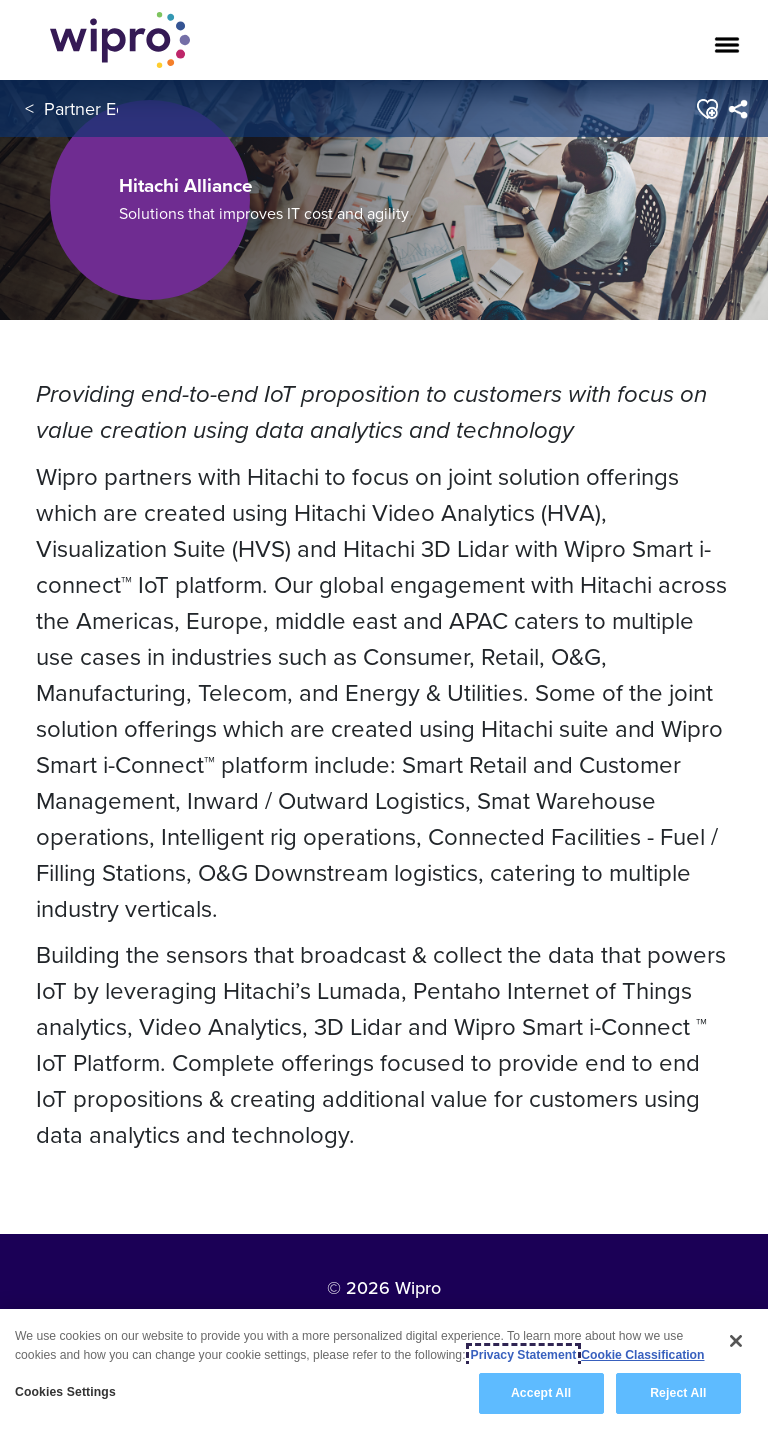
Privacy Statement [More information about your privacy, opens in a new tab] (524, 1355)
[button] (706, 109)
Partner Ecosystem (117, 108)
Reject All (678, 1393)
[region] (384, 1371)
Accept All (541, 1393)
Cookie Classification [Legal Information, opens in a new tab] (642, 1355)
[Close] (736, 1341)
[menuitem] (737, 109)
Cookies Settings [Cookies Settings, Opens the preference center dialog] (65, 1392)
